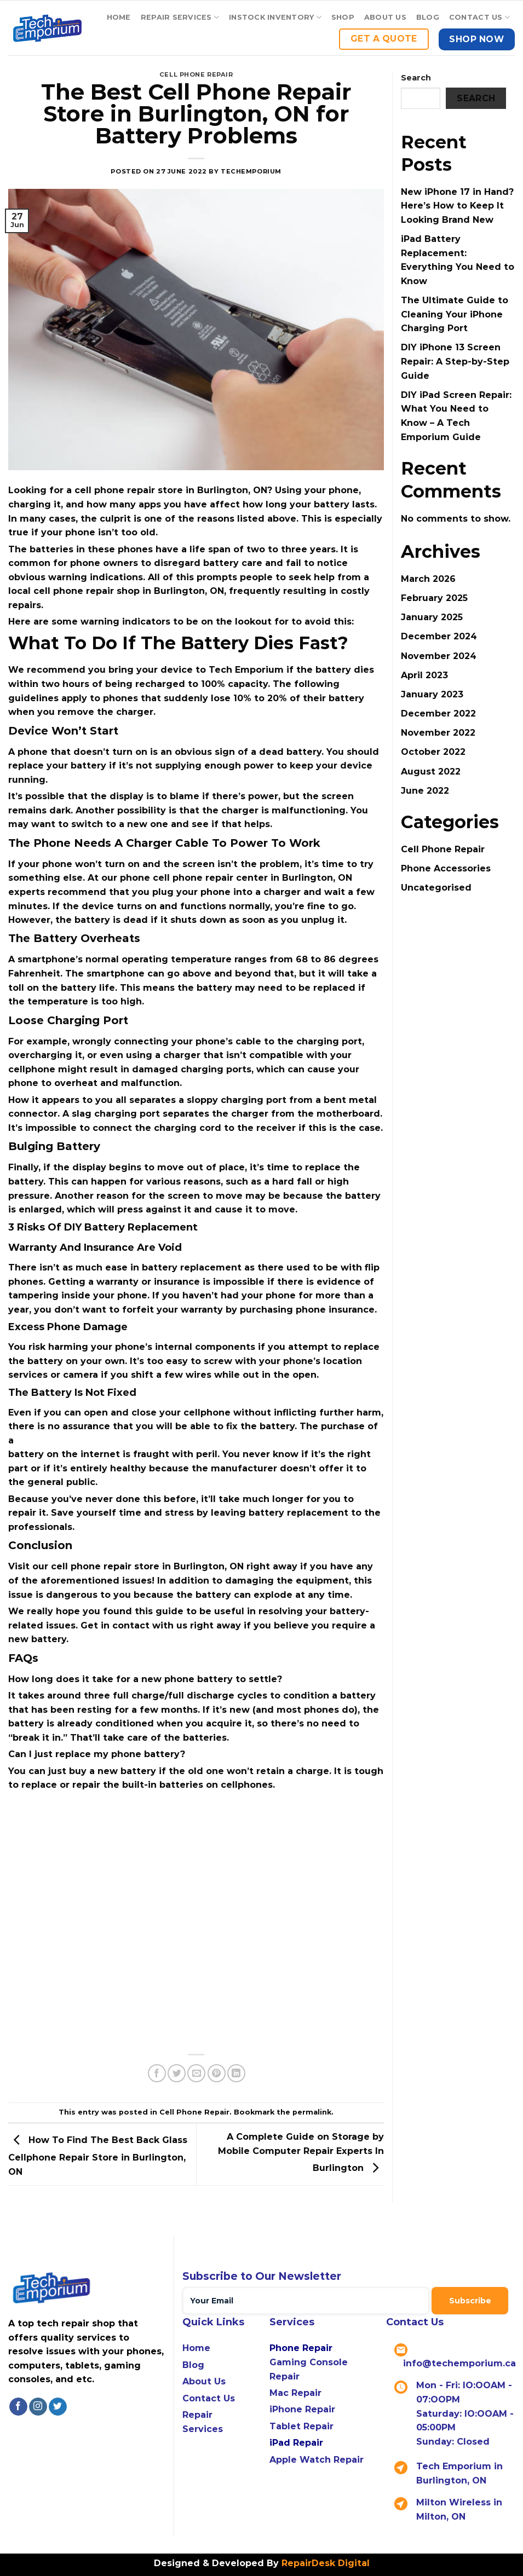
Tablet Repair (301, 2426)
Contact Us (208, 2398)
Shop (342, 17)
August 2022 (431, 771)
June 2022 (425, 790)
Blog (427, 17)
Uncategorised (436, 887)
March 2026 (428, 579)
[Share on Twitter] (177, 2073)
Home (119, 17)
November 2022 (438, 732)
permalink (311, 2112)
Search (416, 78)
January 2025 (432, 617)
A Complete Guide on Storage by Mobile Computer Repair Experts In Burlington (301, 2152)
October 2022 (433, 752)
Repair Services (180, 17)
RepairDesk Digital (324, 2563)
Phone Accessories (446, 868)
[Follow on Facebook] (18, 2407)
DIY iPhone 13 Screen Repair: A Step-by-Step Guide (455, 361)
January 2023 (432, 694)
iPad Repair (296, 2443)
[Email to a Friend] (196, 2073)
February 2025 (434, 598)
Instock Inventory (275, 17)
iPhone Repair (302, 2409)
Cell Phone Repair (196, 74)
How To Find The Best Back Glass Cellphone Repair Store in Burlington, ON (97, 2156)
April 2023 (424, 675)
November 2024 (438, 656)
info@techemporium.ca (459, 2363)
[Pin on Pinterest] (217, 2073)
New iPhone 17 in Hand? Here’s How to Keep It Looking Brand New (457, 206)
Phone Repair (300, 2348)
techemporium (251, 171)
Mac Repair (295, 2393)
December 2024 (439, 636)
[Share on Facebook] (157, 2073)
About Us (385, 17)
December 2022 (438, 713)
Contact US (479, 17)
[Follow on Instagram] (38, 2407)
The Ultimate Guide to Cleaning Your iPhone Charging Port (454, 314)
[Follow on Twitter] (58, 2407)
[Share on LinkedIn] (236, 2073)
